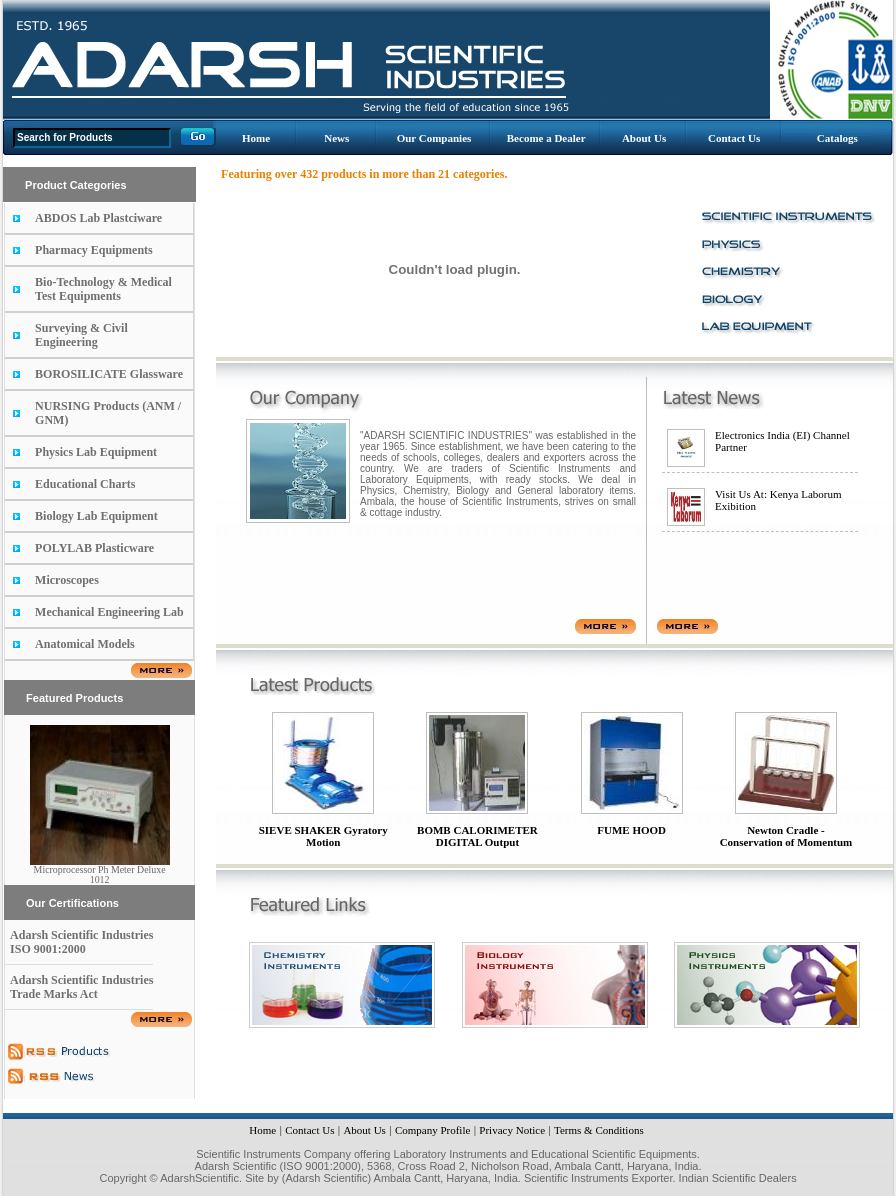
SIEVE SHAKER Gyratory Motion (323, 836)
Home (256, 138)
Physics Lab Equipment (96, 452)
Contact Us (734, 138)
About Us (644, 138)
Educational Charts (85, 484)
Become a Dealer (546, 138)
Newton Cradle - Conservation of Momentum (786, 836)
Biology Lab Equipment (96, 516)
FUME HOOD (631, 830)
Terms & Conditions (599, 1130)
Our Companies (434, 138)
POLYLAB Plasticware (94, 548)
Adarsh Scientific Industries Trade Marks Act (81, 987)
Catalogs (837, 138)
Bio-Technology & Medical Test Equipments (103, 289)
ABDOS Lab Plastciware (98, 218)
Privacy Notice (512, 1130)
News (336, 138)
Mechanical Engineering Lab (109, 612)
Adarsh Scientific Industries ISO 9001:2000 (81, 942)
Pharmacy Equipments (94, 250)
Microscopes (67, 580)
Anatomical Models (85, 644)
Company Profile (432, 1130)
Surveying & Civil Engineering (81, 335)
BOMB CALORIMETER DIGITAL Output (477, 836)
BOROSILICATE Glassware (109, 374)
